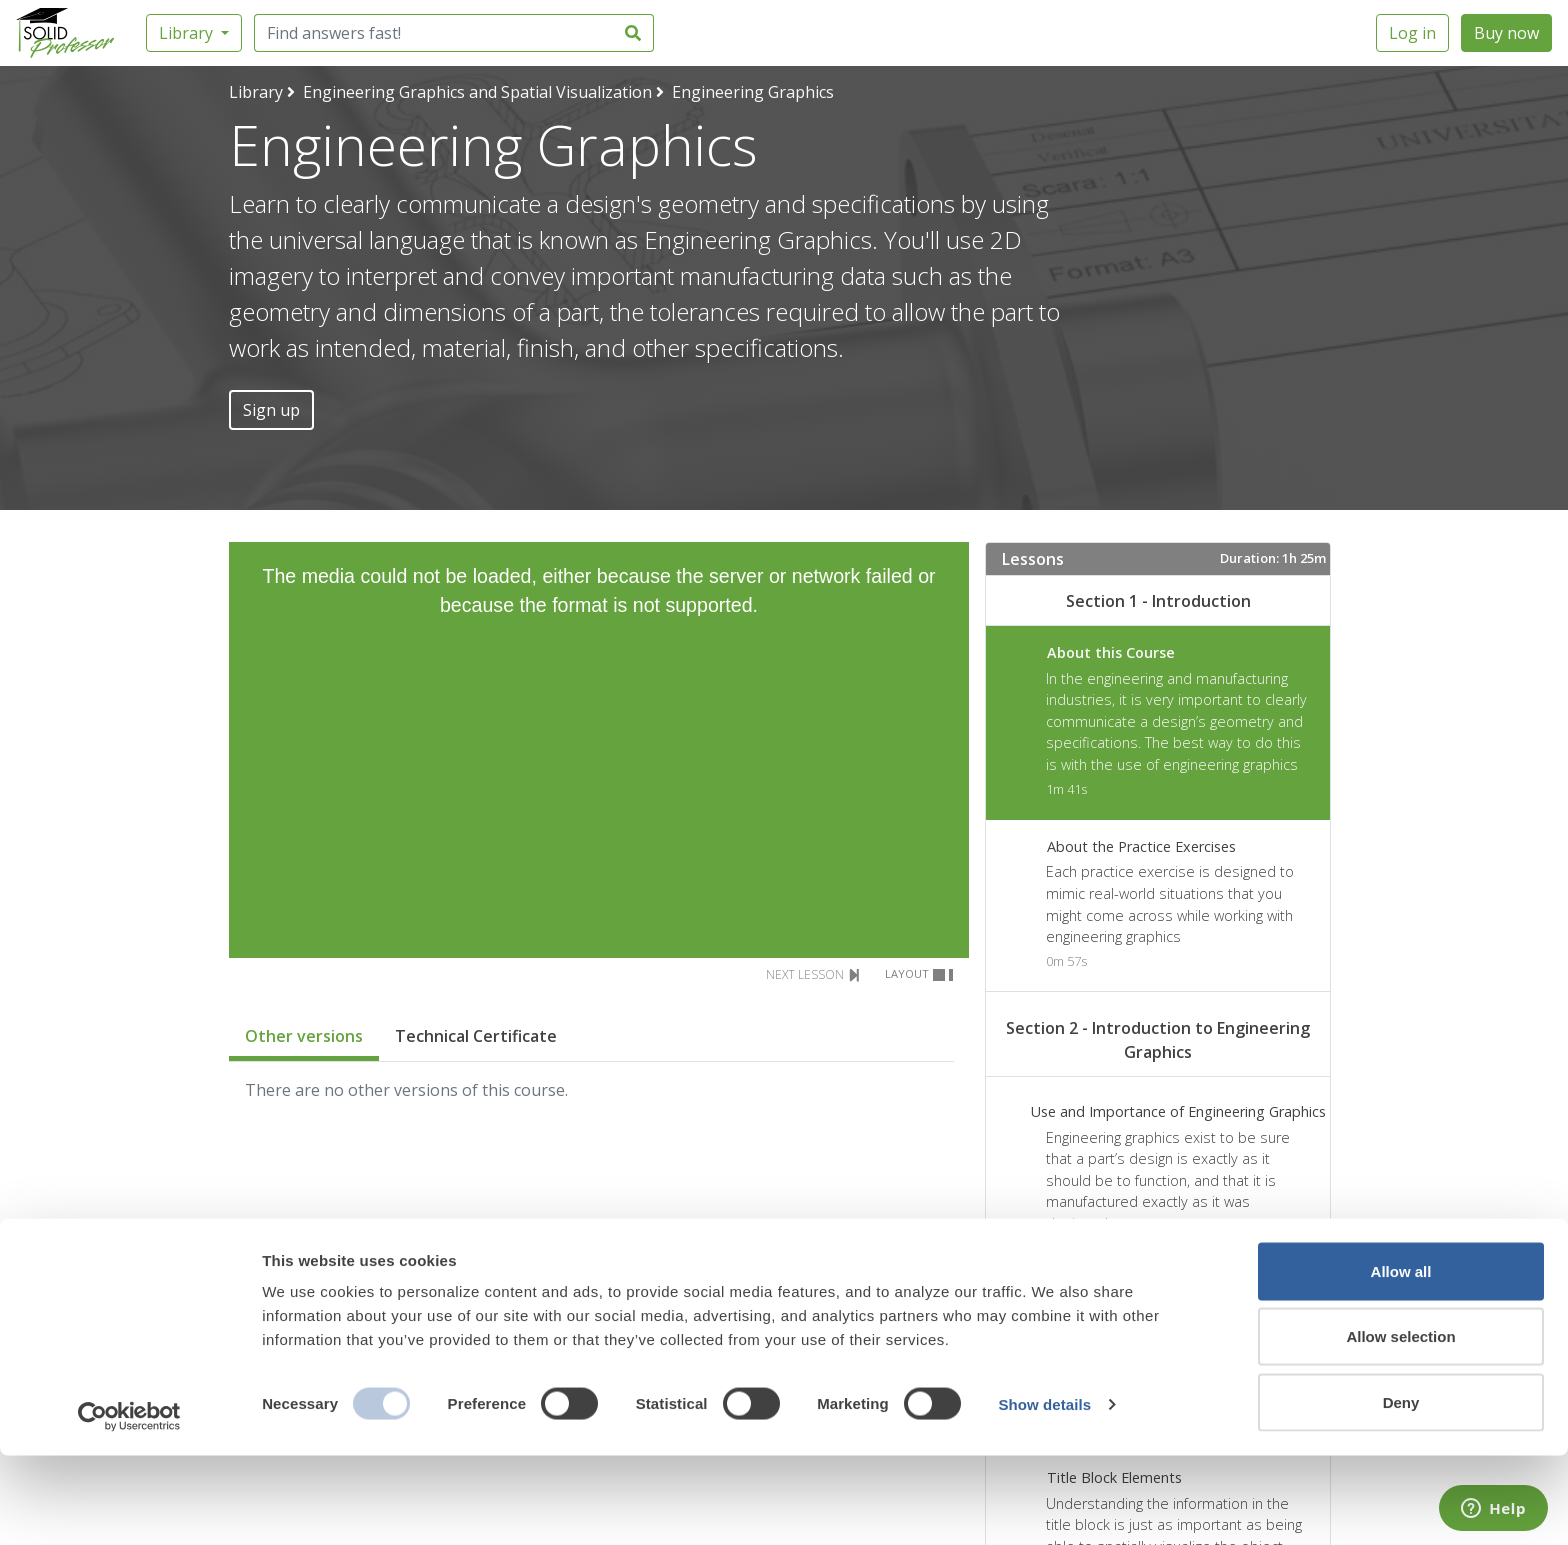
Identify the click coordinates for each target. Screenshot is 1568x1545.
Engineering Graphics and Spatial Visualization (477, 92)
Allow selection (1400, 1426)
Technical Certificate (476, 1036)
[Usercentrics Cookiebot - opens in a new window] (129, 1506)
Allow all (1401, 1360)
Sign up (271, 410)
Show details (1044, 1493)
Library (188, 33)
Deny (1401, 1491)
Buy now (1506, 33)
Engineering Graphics (753, 92)
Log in (1412, 33)
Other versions (304, 1036)
